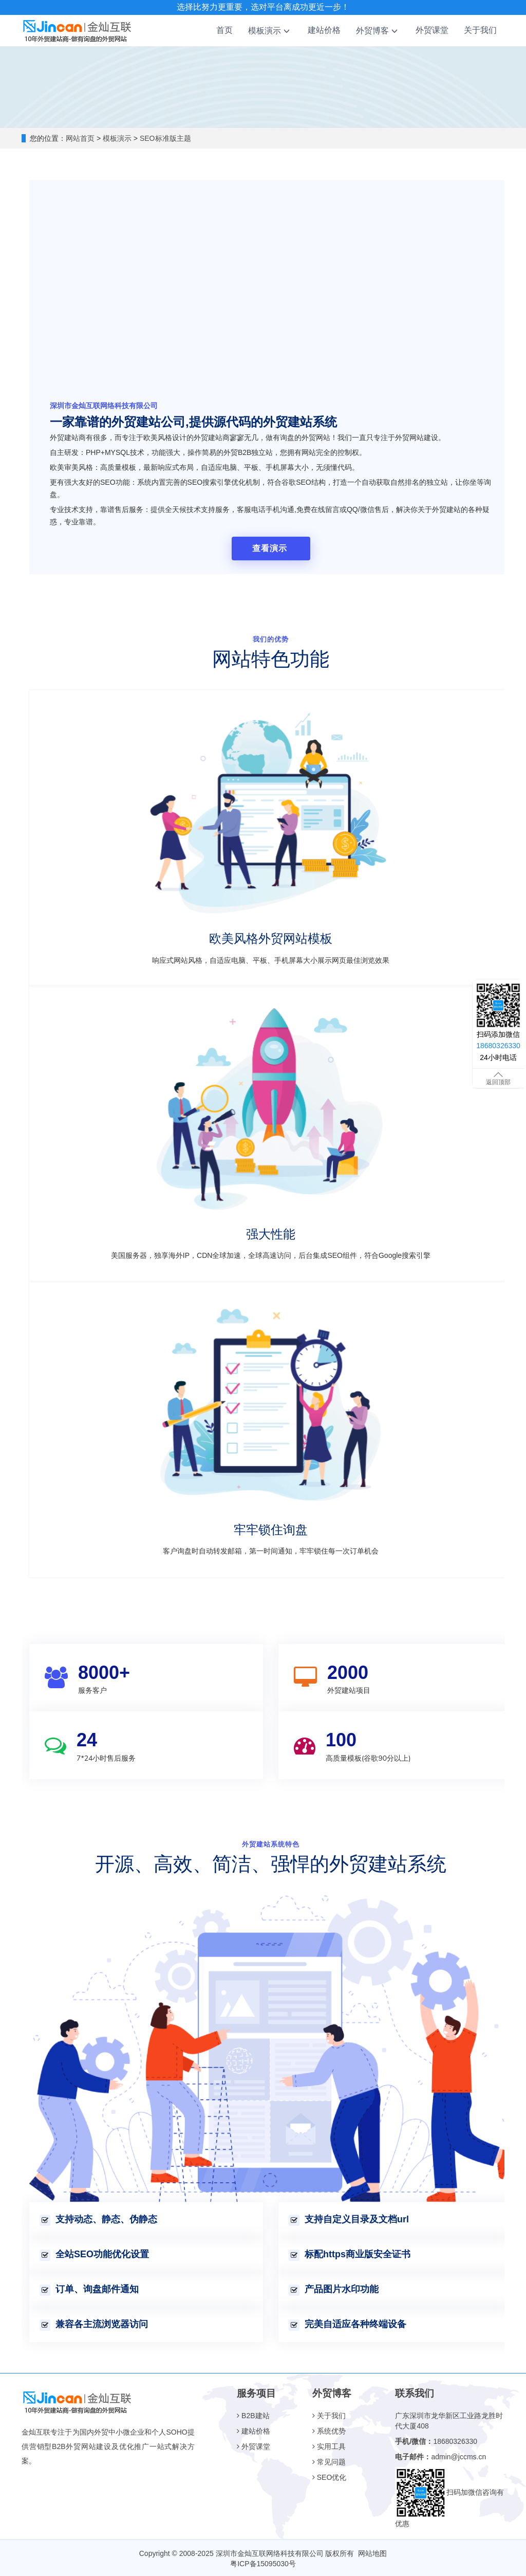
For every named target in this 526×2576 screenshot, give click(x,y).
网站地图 (372, 2552)
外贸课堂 (432, 30)
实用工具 (329, 2445)
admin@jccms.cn (458, 2456)
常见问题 (329, 2461)
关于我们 (480, 30)
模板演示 (270, 30)
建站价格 (324, 30)
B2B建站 (253, 2414)
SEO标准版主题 (164, 138)
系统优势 (329, 2430)
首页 (224, 30)
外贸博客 (378, 30)
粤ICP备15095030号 (263, 2563)
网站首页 (80, 138)
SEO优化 (329, 2476)
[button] (286, 30)
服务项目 (256, 2392)
